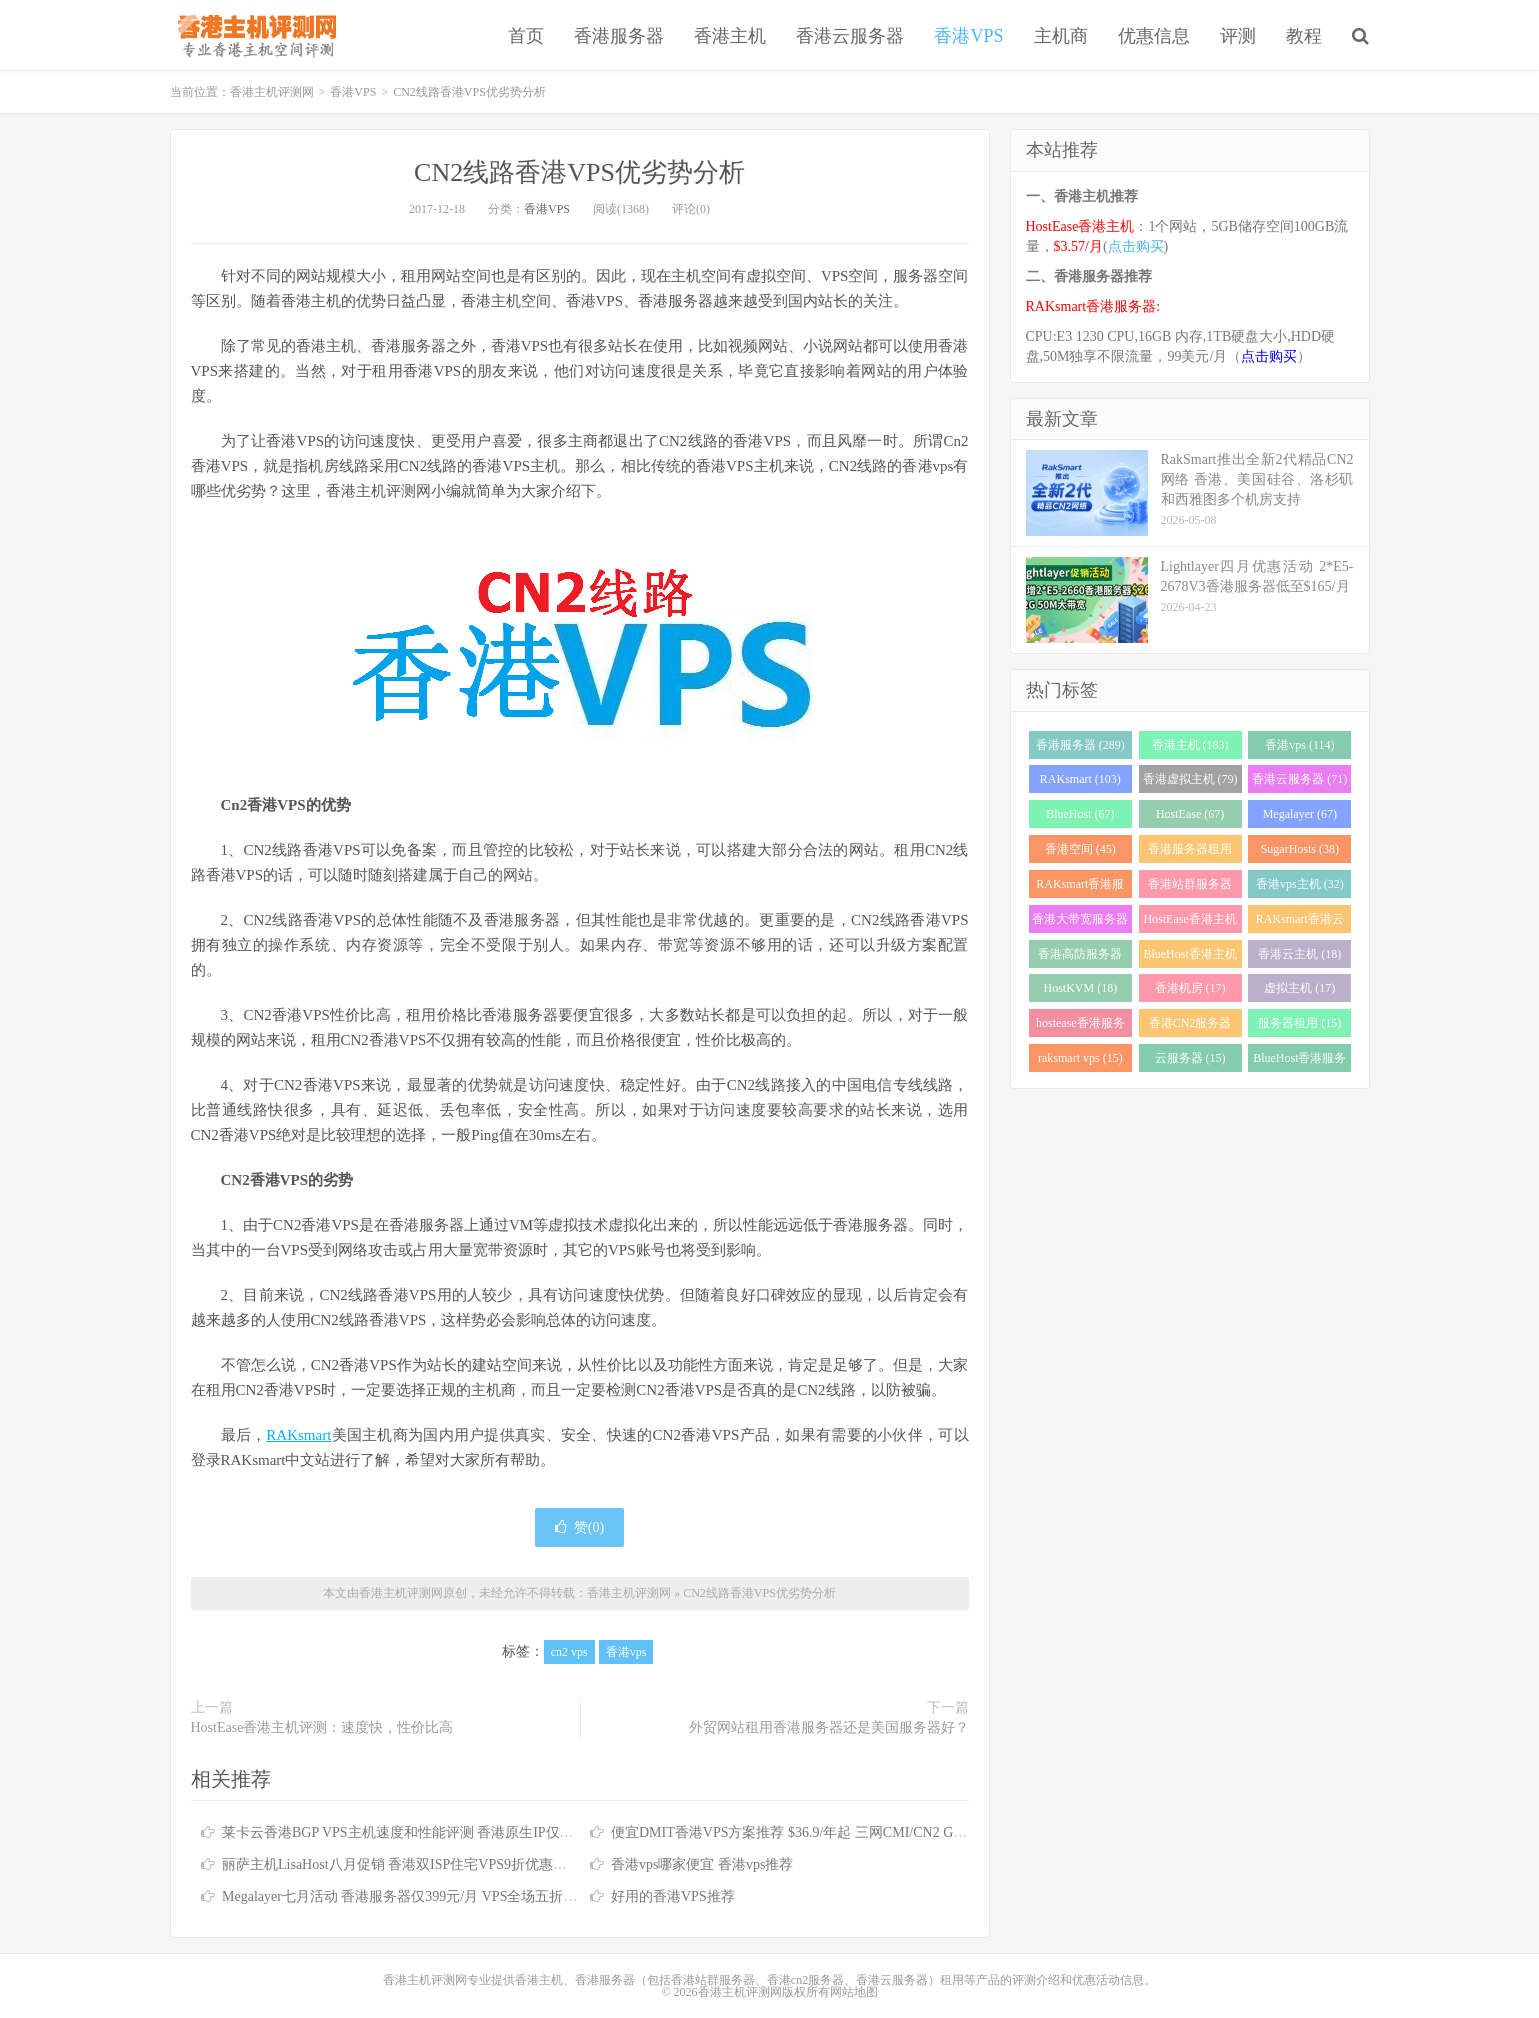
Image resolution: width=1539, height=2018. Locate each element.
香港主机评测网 (253, 35)
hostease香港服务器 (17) (1080, 1026)
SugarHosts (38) (1300, 849)
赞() (579, 1527)
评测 (1238, 36)
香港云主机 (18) (1299, 954)
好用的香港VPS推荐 (673, 1896)
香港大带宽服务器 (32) (1080, 922)
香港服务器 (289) (1080, 745)
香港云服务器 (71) (1299, 779)
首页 (526, 36)
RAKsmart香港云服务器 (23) (1300, 922)
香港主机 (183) (1190, 745)
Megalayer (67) (1300, 814)
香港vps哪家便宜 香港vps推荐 (702, 1864)
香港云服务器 (850, 36)
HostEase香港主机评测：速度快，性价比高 (322, 1727)
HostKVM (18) (1081, 988)
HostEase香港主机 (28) (1189, 922)
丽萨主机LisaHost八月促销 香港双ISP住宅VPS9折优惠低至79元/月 (424, 1864)
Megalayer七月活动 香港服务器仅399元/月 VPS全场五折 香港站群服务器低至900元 (475, 1896)
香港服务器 (619, 36)
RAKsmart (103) (1080, 779)
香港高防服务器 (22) (1080, 957)
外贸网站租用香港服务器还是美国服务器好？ (829, 1727)
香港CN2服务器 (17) (1190, 1026)
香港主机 (730, 36)
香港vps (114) (1299, 745)
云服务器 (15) (1190, 1058)
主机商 (1061, 36)
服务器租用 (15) (1299, 1023)
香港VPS (968, 36)
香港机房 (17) (1190, 988)
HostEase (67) (1190, 814)
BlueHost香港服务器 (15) (1299, 1061)
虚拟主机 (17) (1299, 988)
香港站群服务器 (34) (1190, 887)
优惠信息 (1154, 36)
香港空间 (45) (1080, 849)
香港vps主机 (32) (1300, 884)
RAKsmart (298, 1435)
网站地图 (854, 1992)
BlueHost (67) (1080, 814)
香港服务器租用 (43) (1190, 852)
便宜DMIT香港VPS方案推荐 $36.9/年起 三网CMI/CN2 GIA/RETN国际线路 (837, 1832)
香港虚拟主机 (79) (1190, 779)
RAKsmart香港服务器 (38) (1080, 887)
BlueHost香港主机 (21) (1189, 957)
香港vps (626, 1652)
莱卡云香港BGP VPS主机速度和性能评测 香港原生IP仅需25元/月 (420, 1832)
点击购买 (1136, 246)
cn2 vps (569, 1652)
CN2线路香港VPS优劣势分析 (579, 172)
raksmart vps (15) (1080, 1058)
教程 (1304, 36)
